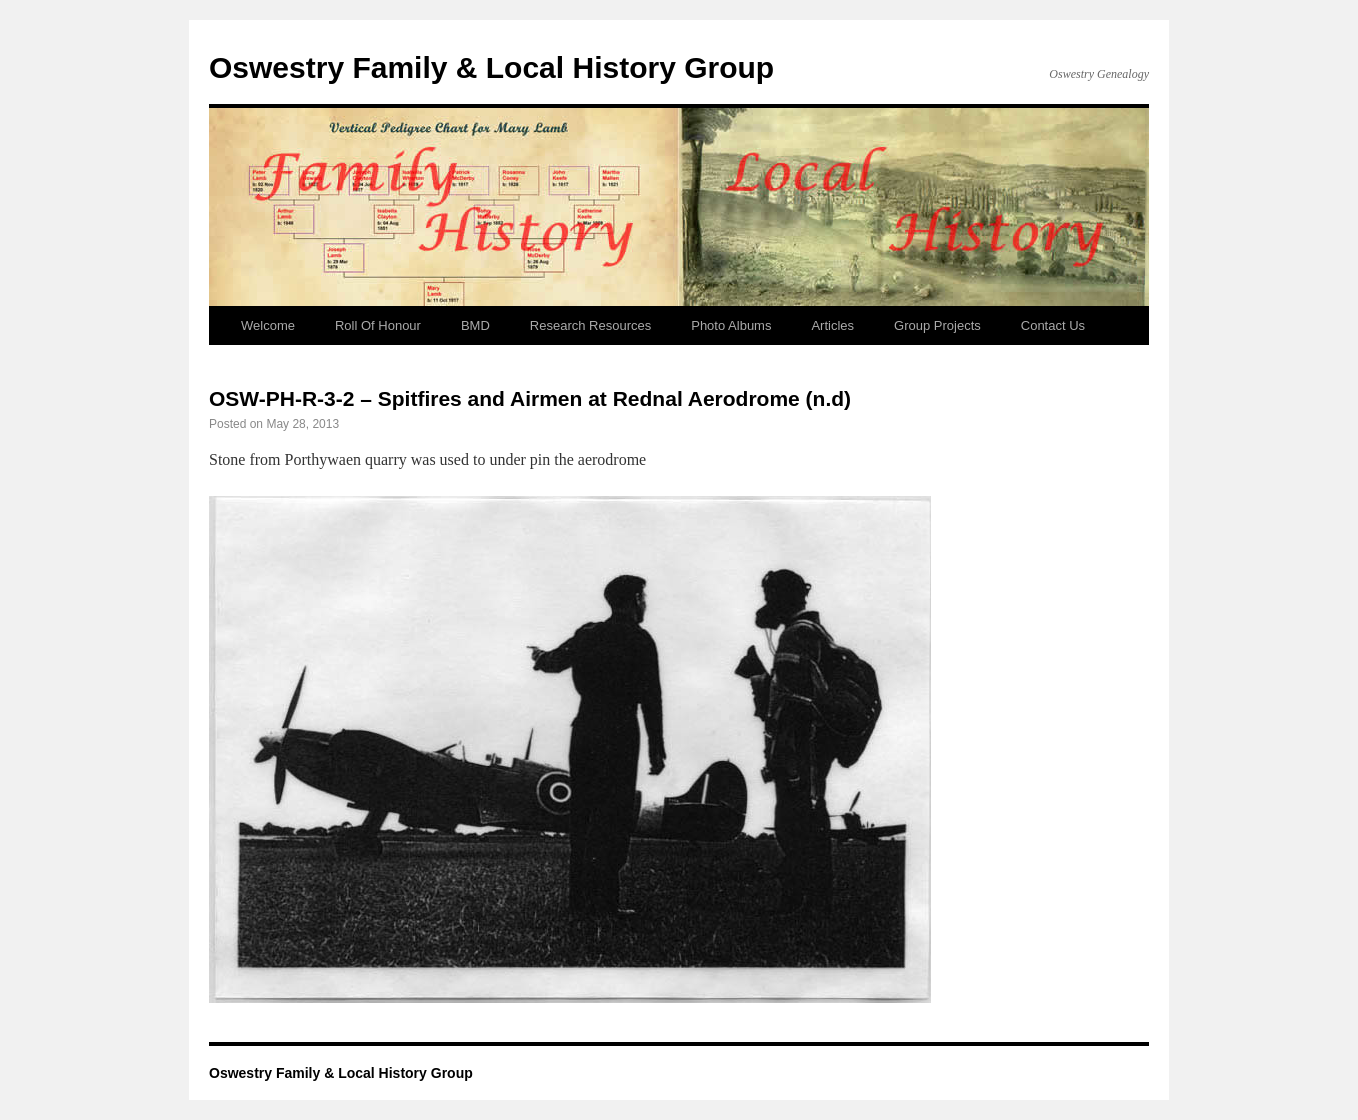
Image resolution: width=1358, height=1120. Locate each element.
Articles (832, 325)
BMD (475, 325)
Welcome (268, 325)
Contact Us (1053, 325)
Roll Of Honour (378, 325)
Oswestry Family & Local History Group (491, 67)
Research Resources (590, 325)
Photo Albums (731, 325)
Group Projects (937, 325)
